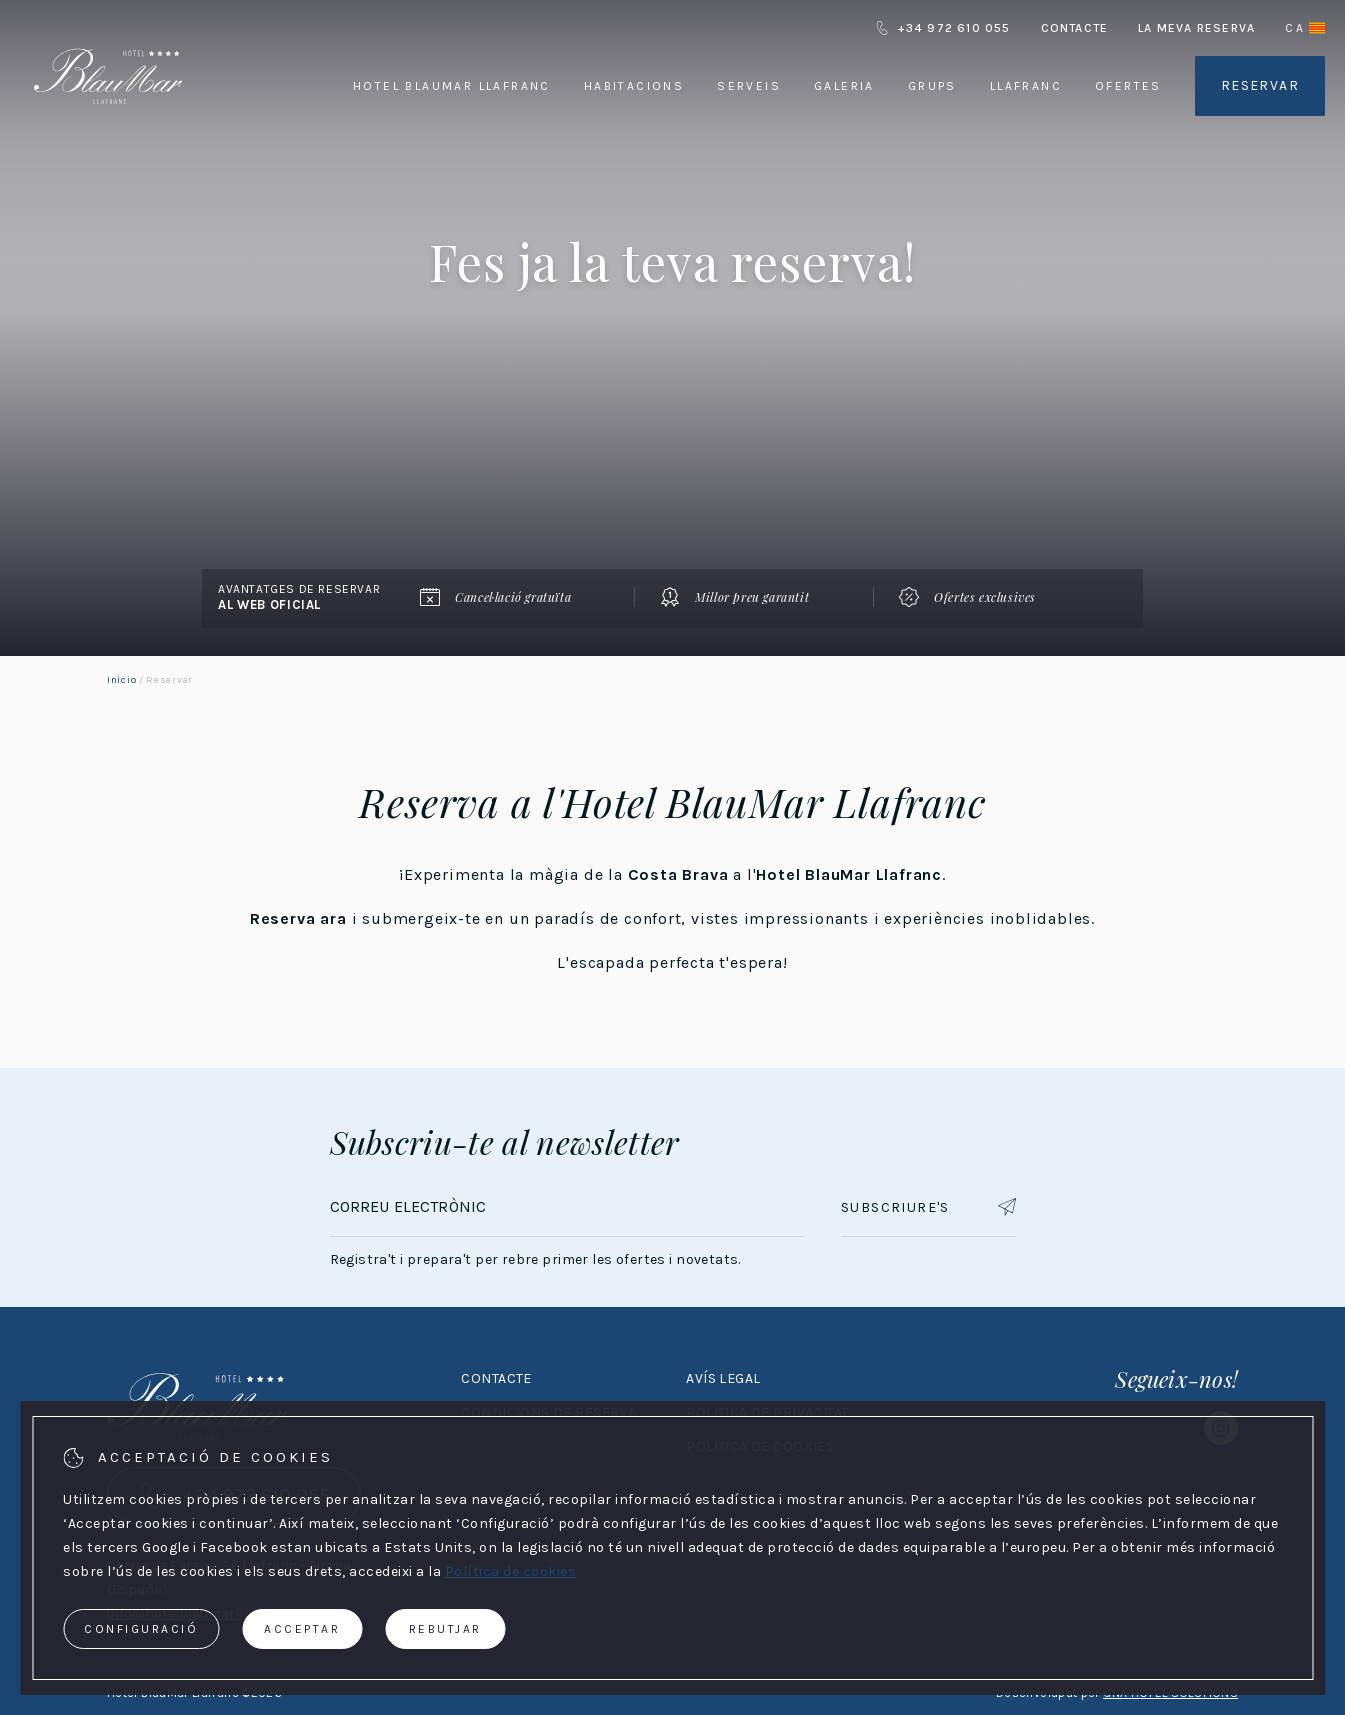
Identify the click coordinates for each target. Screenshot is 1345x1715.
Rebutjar (445, 1629)
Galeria (844, 86)
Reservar (1260, 85)
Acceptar (302, 1629)
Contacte (1075, 28)
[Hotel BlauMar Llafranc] (108, 128)
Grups (932, 86)
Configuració (141, 1629)
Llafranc (1026, 86)
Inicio (121, 680)
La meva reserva (1196, 28)
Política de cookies (511, 1571)
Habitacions (634, 86)
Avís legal (723, 1378)
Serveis (749, 86)
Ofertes (1128, 86)
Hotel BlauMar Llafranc (452, 86)
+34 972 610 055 (943, 28)
